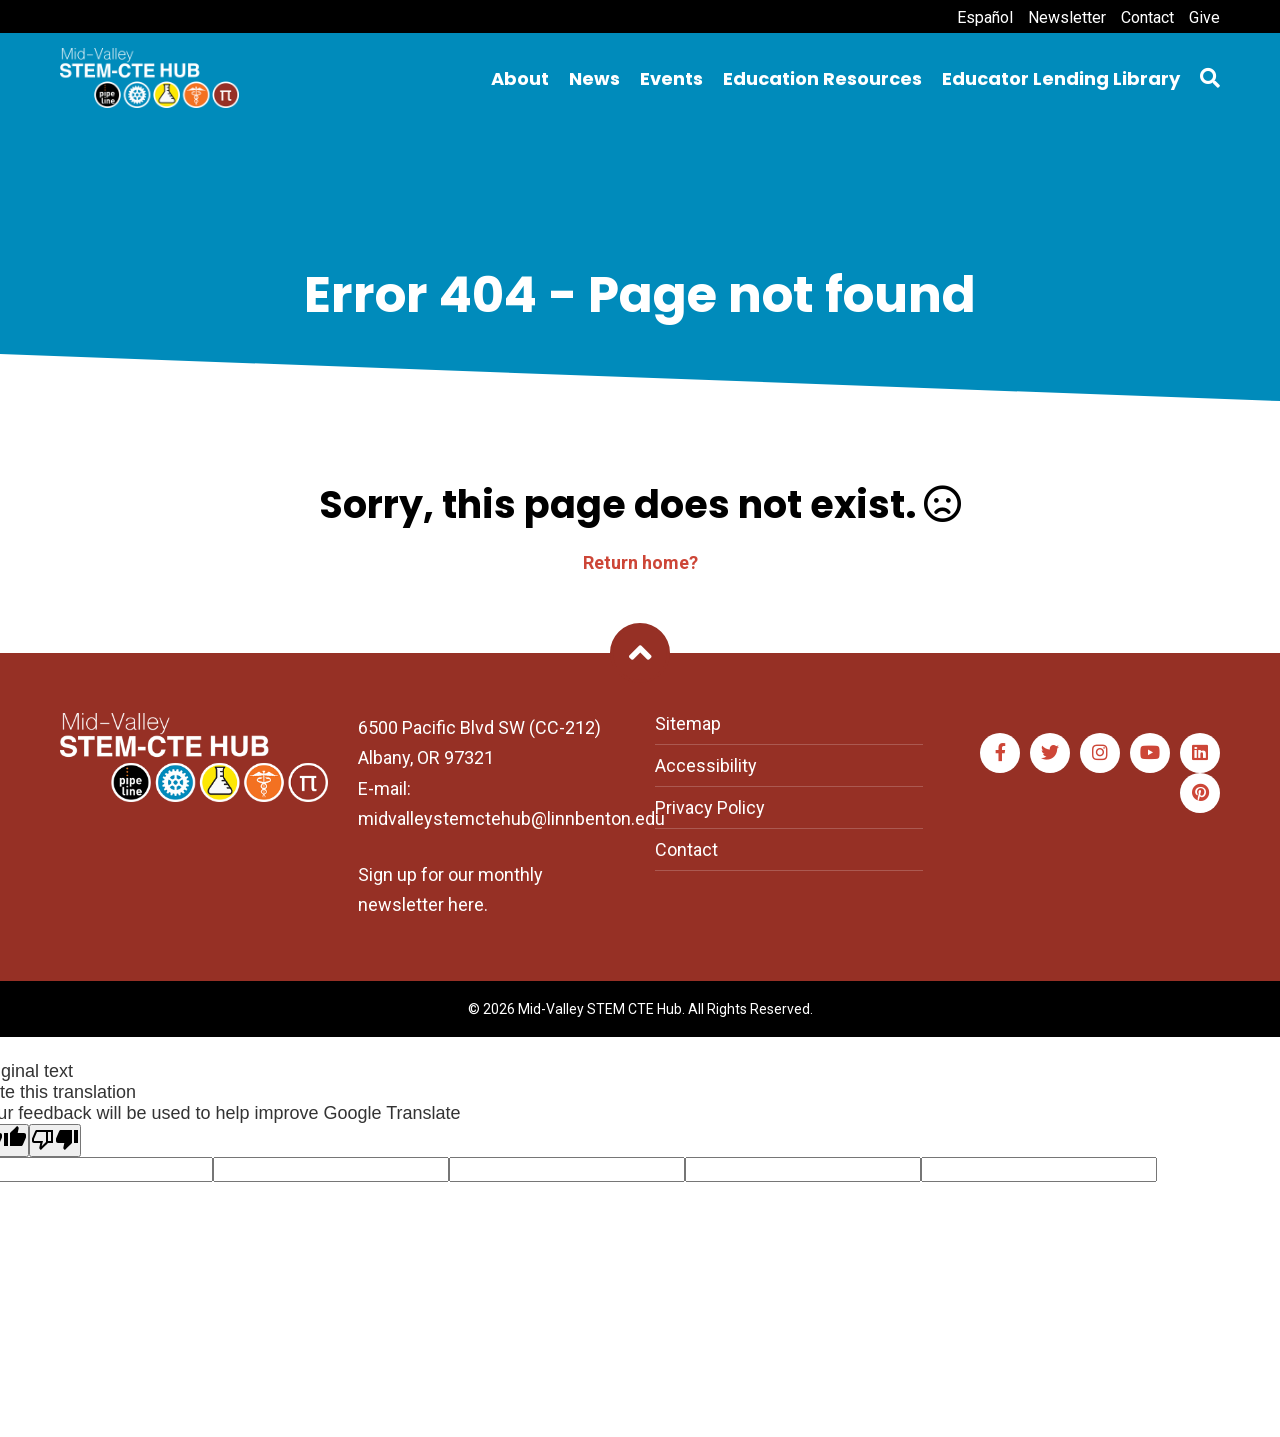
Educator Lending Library (1061, 78)
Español (985, 17)
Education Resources (822, 78)
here (466, 904)
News (594, 78)
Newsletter (1067, 17)
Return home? (640, 562)
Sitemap (688, 723)
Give (1204, 17)
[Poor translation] (55, 1140)
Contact (1147, 17)
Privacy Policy (710, 807)
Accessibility (706, 765)
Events (671, 78)
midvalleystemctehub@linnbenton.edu (511, 818)
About (520, 78)
